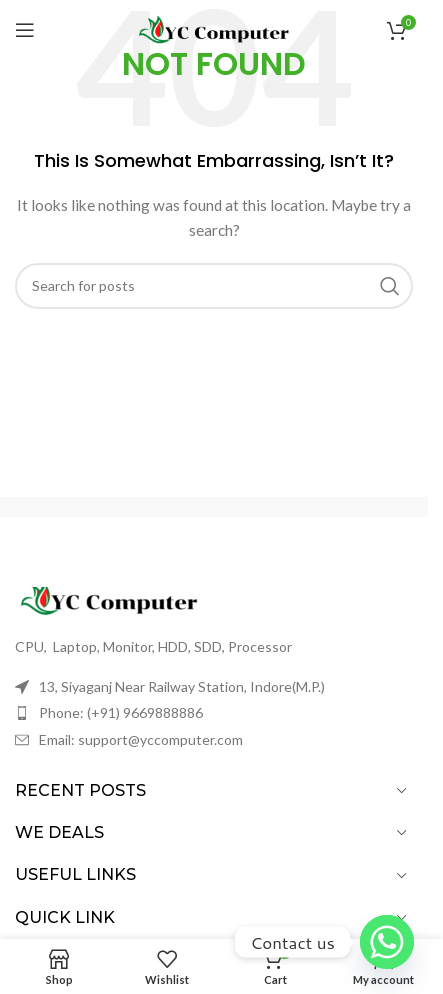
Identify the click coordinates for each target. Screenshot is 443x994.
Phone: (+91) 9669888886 (121, 712)
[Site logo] (214, 28)
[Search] (214, 286)
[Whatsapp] (387, 942)
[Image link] (125, 600)
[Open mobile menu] (25, 30)
